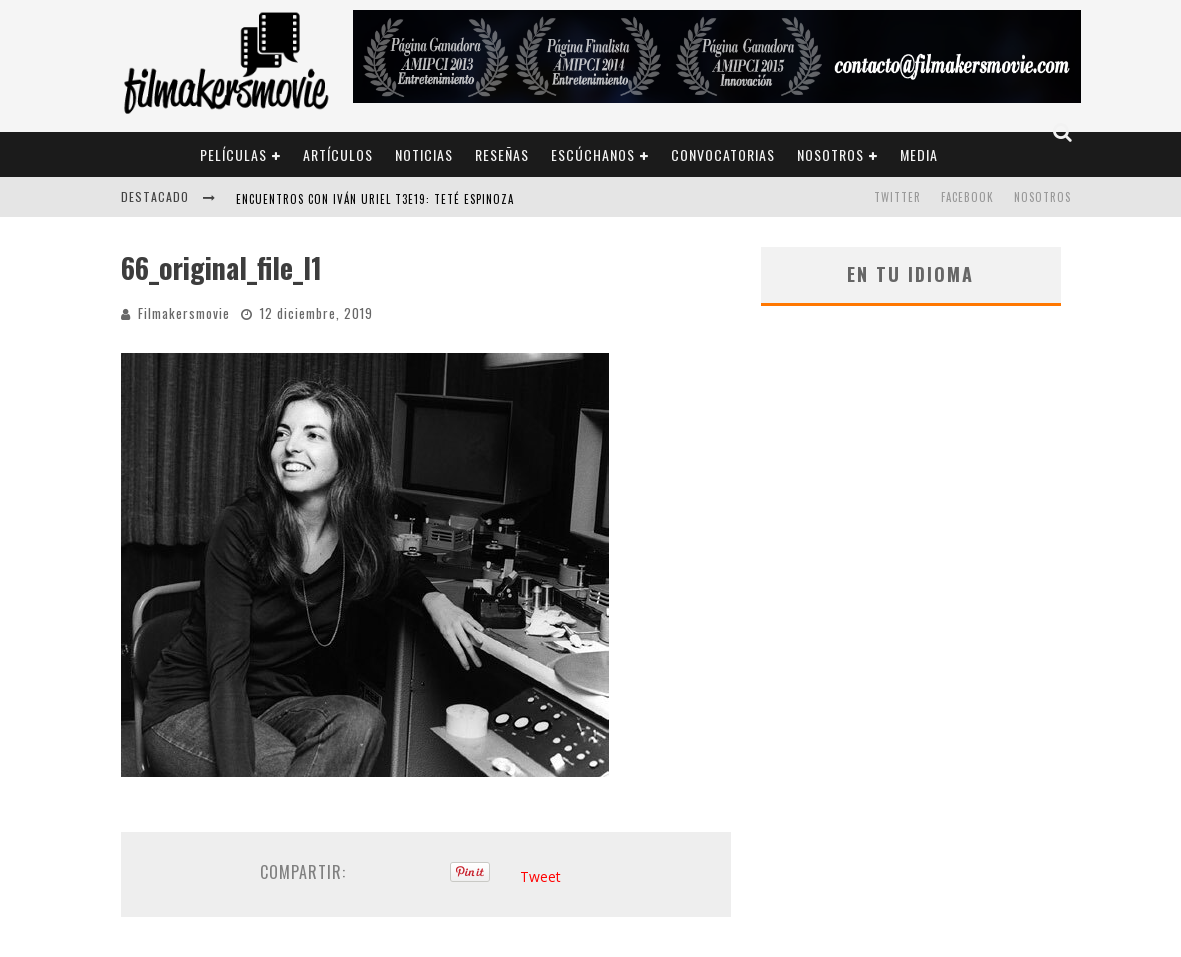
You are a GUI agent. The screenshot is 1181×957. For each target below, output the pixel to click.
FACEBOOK (967, 197)
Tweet (540, 876)
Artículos (338, 154)
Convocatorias (723, 154)
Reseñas (502, 154)
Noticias (424, 154)
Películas (233, 154)
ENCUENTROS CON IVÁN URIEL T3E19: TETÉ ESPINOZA (375, 199)
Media (919, 154)
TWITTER (897, 197)
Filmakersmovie (184, 313)
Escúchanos (593, 154)
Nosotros (830, 154)
